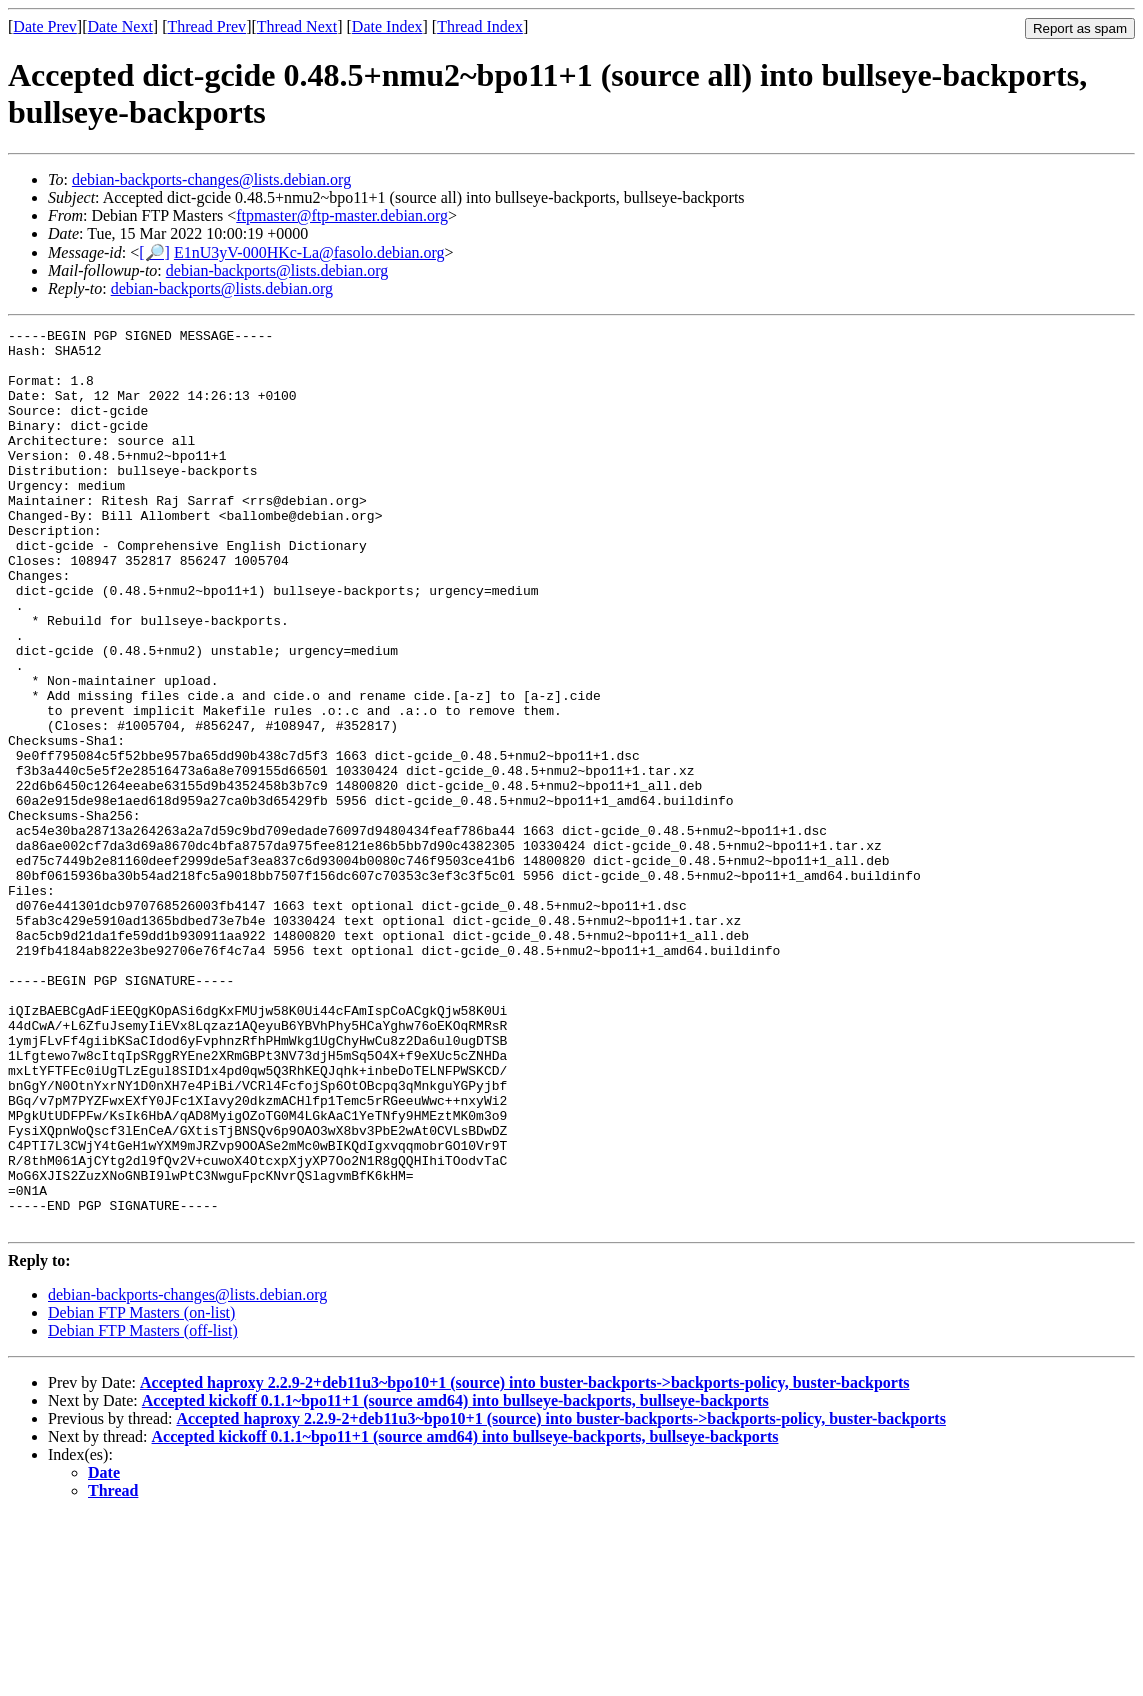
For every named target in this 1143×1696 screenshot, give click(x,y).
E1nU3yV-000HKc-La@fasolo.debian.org (309, 252)
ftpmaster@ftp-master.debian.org (342, 215)
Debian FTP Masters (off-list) (143, 1510)
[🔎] (154, 252)
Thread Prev (206, 26)
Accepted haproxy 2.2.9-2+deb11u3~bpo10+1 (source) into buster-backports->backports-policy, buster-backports (524, 1562)
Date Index (387, 26)
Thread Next (297, 26)
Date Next (120, 26)
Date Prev (45, 26)
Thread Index (480, 26)
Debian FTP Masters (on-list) (141, 1492)
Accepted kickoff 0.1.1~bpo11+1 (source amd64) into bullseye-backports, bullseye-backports (455, 1580)
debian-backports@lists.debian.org (277, 270)
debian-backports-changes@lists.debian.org (211, 179)
